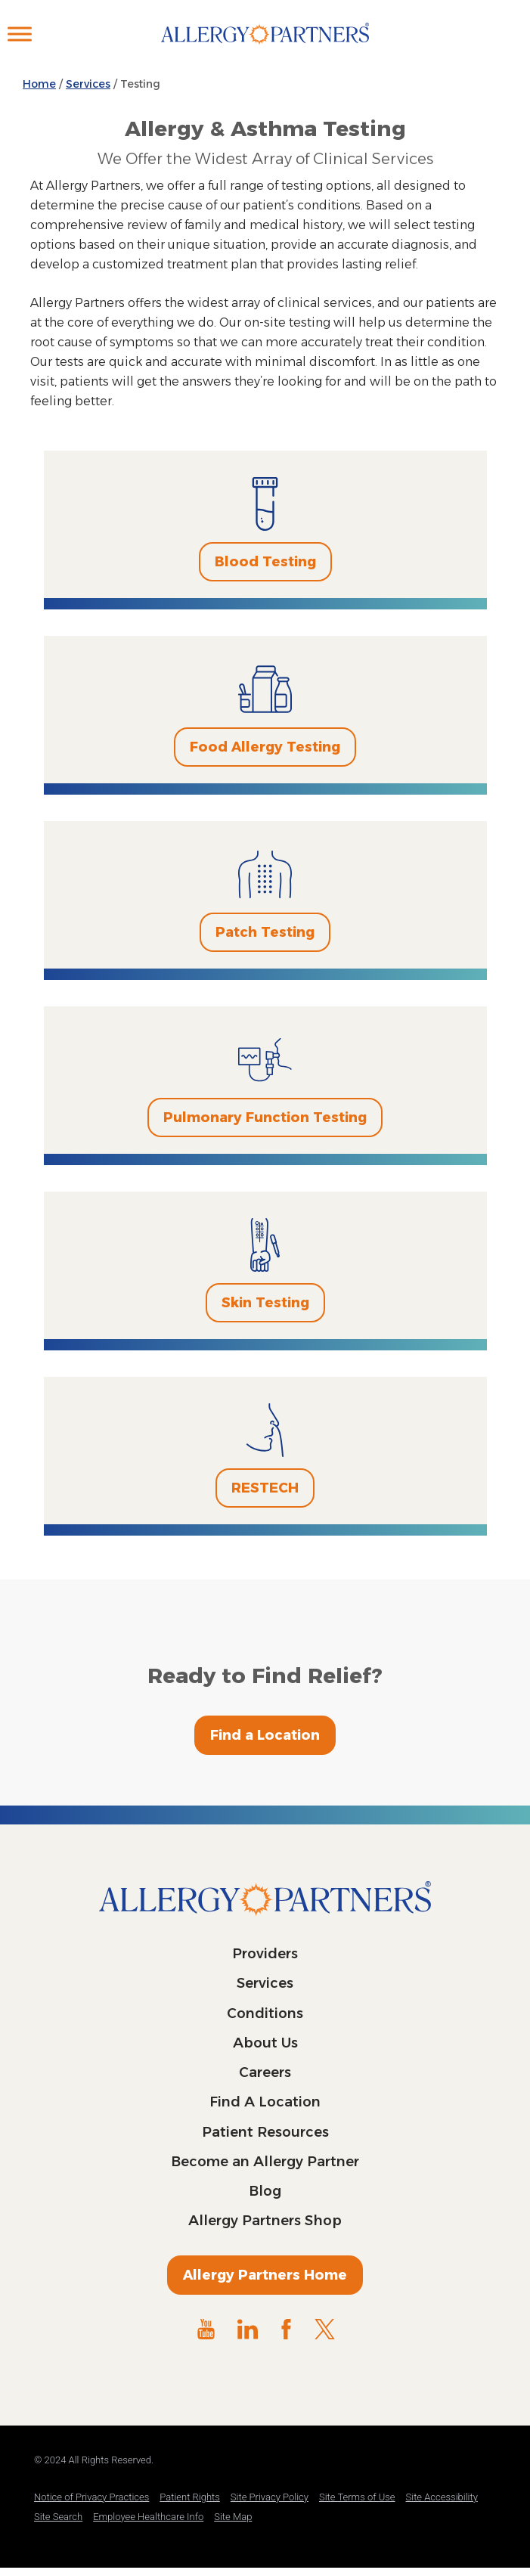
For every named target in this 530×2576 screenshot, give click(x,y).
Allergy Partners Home (265, 2275)
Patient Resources (265, 2132)
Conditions (265, 2013)
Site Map (233, 2516)
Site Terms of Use (357, 2497)
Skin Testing (265, 1302)
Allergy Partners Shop (265, 2220)
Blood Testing (265, 561)
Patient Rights (190, 2497)
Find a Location (265, 1735)
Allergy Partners (265, 49)
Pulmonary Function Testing (265, 1117)
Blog (265, 2191)
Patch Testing (265, 932)
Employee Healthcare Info (148, 2516)
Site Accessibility (442, 2497)
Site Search (58, 2516)
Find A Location (265, 2102)
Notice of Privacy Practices (91, 2497)
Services (265, 1983)
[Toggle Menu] (20, 33)
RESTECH (265, 1488)
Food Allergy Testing (265, 747)
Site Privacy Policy (269, 2497)
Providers (265, 1953)
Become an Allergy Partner (265, 2161)
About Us (265, 2043)
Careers (265, 2072)
